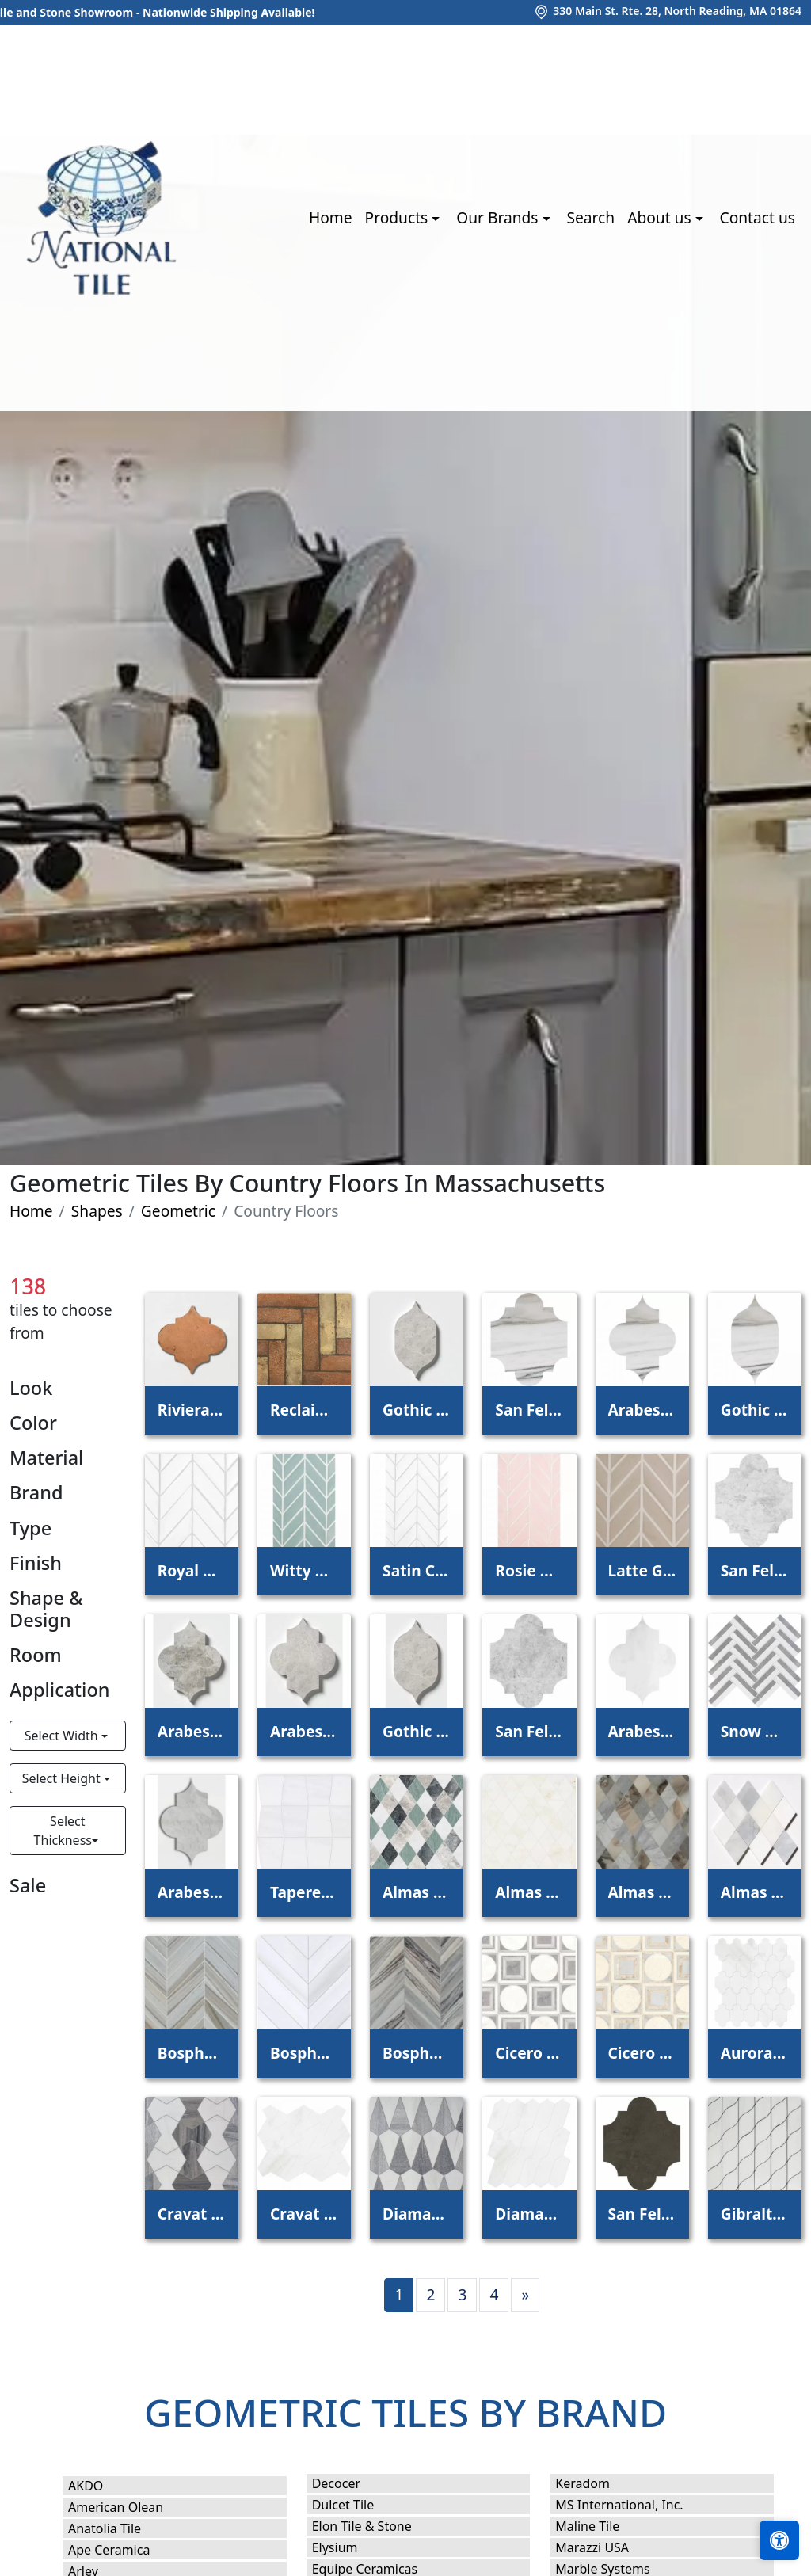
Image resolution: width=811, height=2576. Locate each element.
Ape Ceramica (122, 2550)
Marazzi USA (605, 2547)
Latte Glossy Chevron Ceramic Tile (642, 1570)
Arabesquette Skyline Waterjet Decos (642, 1409)
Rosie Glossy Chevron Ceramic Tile (529, 1570)
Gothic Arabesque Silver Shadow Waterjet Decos (417, 1731)
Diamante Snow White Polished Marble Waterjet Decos (529, 2213)
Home (330, 217)
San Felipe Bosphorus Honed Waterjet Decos (642, 2213)
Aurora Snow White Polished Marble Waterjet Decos (755, 2052)
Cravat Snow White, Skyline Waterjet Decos (192, 2213)
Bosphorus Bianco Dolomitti (304, 2052)
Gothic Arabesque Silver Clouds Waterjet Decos (417, 1409)
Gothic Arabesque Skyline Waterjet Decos (755, 1409)
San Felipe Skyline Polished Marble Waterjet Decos (529, 1409)
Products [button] (398, 217)
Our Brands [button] (499, 217)
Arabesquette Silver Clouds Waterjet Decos (192, 1731)
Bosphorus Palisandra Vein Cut (417, 2052)
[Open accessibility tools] (779, 2540)
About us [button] (661, 217)
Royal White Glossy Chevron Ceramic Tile (192, 1570)
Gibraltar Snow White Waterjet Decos (755, 2213)
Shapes (97, 1210)
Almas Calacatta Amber (529, 1892)
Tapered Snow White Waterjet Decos (304, 1892)
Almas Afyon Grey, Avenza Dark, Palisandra (642, 1892)
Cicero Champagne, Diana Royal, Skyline (642, 2052)
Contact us (757, 217)
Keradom (592, 2483)
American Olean (129, 2507)
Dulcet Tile (353, 2504)
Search (590, 217)
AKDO (99, 2485)
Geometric (178, 1210)
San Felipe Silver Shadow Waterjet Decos (529, 1731)
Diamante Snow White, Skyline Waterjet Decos (417, 2213)
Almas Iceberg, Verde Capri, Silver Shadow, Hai (417, 1892)
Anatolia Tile (117, 2528)
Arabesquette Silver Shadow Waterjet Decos (304, 1731)
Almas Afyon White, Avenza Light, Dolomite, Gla (755, 1892)
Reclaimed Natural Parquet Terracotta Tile (304, 1409)
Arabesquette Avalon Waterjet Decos (642, 1731)
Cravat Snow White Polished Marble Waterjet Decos (304, 2213)
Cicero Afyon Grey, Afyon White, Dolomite (529, 2052)
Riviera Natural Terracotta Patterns (192, 1409)
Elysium (348, 2547)
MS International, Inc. (632, 2504)
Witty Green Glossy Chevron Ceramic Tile (304, 1570)
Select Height (63, 1778)
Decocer (347, 2483)
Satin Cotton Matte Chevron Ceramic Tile (417, 1570)
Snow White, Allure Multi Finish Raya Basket (755, 1731)
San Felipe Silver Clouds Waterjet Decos (755, 1570)
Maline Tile (600, 2526)
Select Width (63, 1735)
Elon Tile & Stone (375, 2526)
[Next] (525, 2295)
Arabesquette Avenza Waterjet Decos (192, 1892)
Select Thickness (63, 1830)
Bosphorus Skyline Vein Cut (192, 2052)
